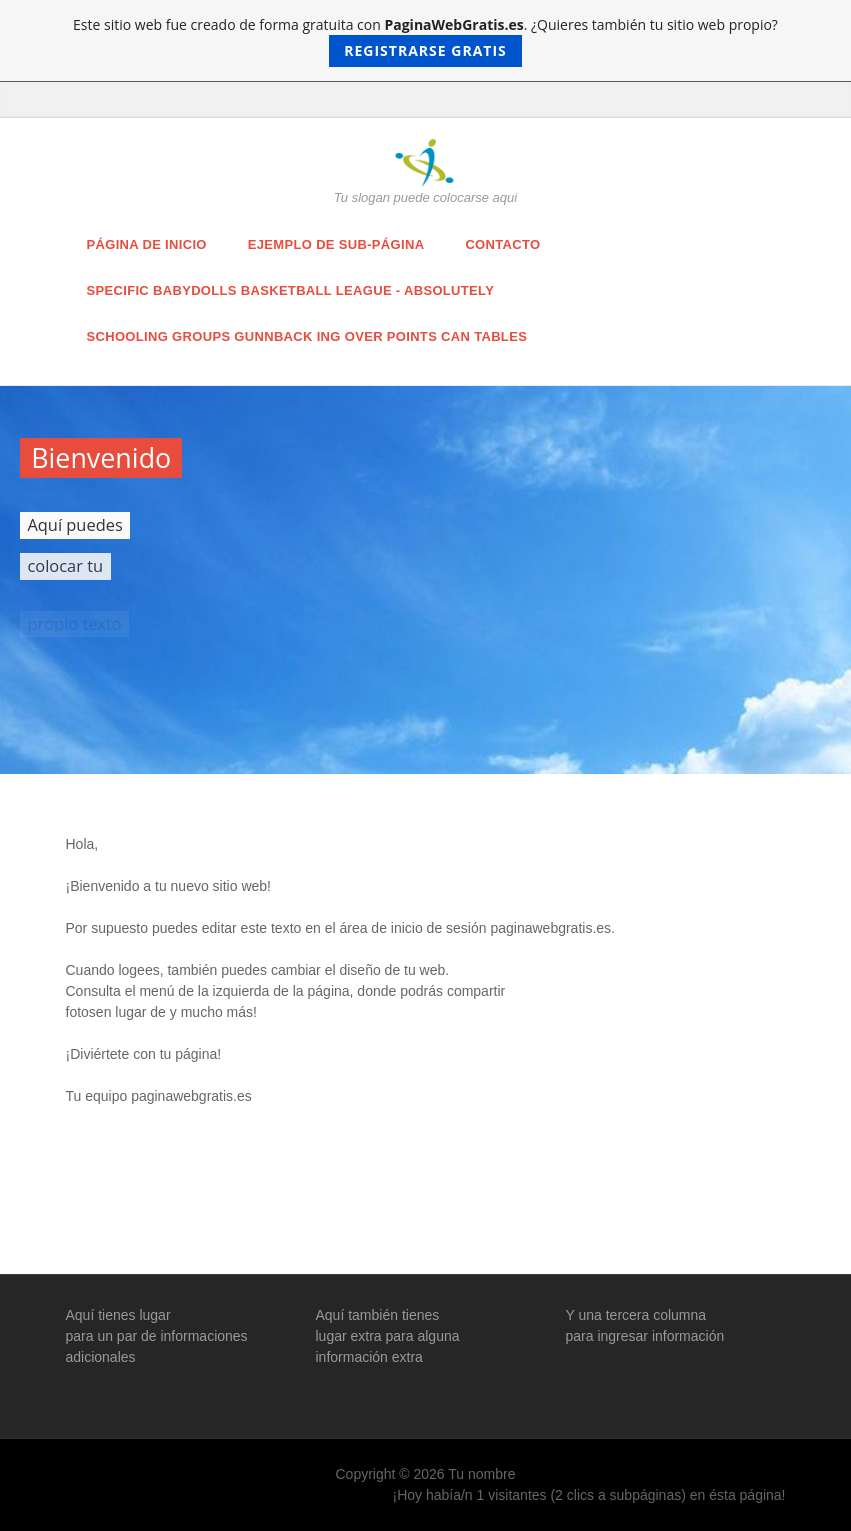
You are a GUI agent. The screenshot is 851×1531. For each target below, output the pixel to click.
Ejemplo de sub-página (336, 244)
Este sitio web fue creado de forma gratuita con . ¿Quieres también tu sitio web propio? (425, 41)
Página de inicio (147, 244)
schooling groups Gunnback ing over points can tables (307, 336)
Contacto (502, 244)
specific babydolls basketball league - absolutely (291, 290)
